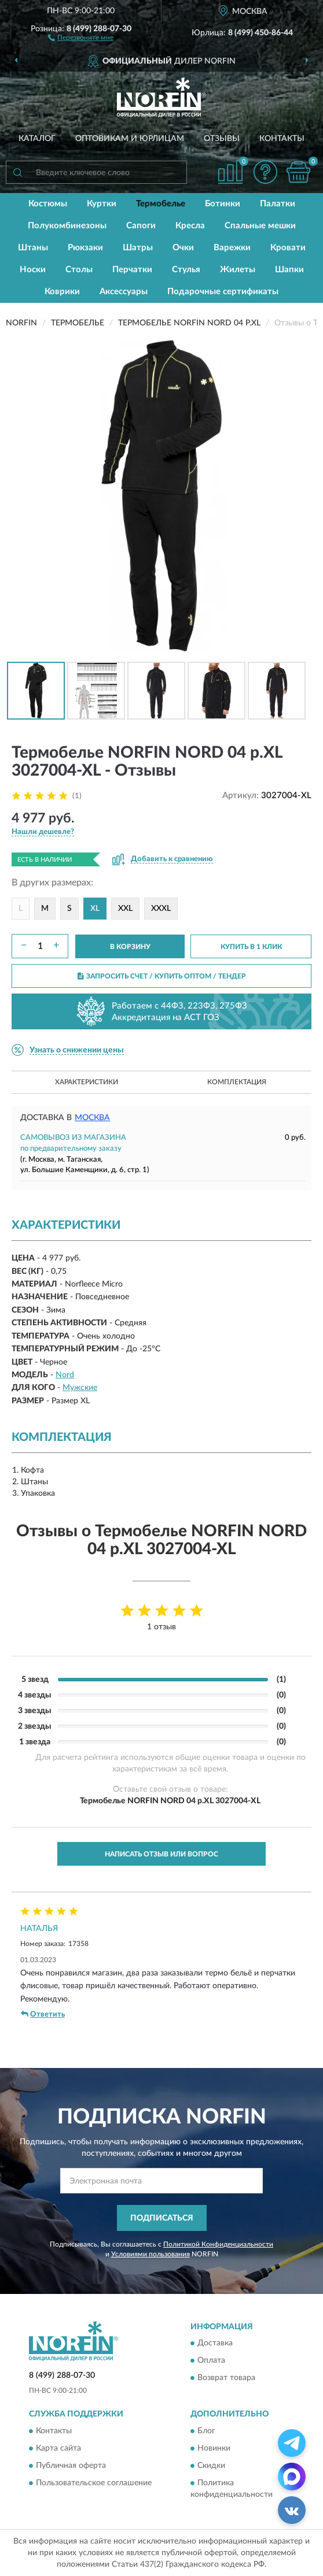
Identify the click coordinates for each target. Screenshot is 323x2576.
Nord (65, 1375)
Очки (183, 247)
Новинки (213, 2448)
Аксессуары (124, 291)
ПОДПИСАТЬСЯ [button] (161, 2218)
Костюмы (47, 203)
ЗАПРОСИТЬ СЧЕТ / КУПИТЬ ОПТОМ (162, 976)
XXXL (161, 909)
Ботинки (222, 203)
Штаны (33, 247)
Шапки (289, 269)
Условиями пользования (150, 2254)
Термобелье (160, 203)
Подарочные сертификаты (222, 291)
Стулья (186, 269)
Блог (206, 2431)
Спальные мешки (260, 225)
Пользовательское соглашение (94, 2483)
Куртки (101, 203)
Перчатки (132, 269)
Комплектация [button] (236, 1081)
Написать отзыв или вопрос (161, 1854)
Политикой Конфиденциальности (218, 2244)
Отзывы (222, 139)
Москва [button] (92, 1118)
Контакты (281, 139)
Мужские (80, 1388)
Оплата (211, 2361)
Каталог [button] (37, 139)
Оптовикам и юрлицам (129, 139)
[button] (80, 37)
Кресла (190, 225)
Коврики (62, 291)
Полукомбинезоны (67, 225)
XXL (125, 909)
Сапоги (141, 225)
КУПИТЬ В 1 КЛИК (251, 946)
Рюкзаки (85, 247)
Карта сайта (58, 2448)
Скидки (211, 2466)
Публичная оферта (71, 2466)
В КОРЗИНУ (130, 946)
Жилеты (237, 269)
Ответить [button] (43, 2014)
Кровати (288, 247)
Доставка (215, 2344)
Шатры (138, 247)
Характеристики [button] (86, 1081)
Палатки (277, 203)
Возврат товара (226, 2378)
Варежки (232, 247)
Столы (79, 269)
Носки (33, 269)
